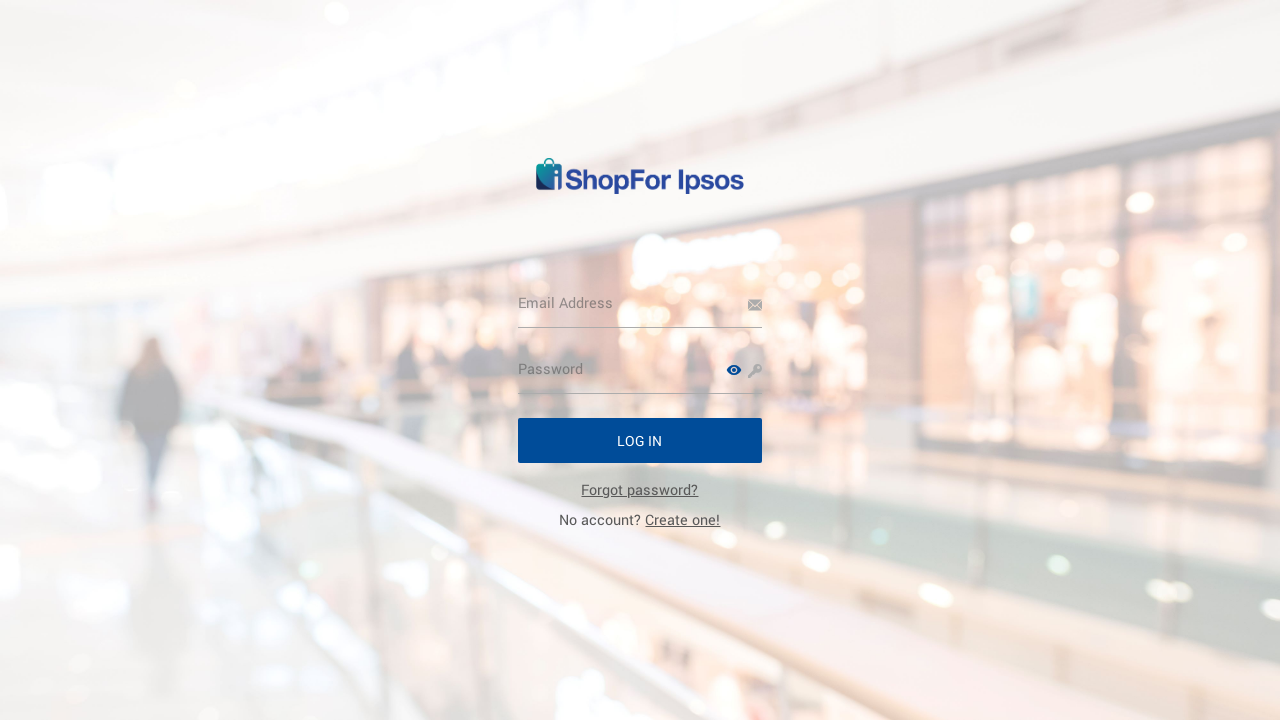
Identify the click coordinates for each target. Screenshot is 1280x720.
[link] (639, 489)
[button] (734, 370)
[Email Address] (640, 303)
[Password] (640, 369)
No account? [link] (639, 519)
